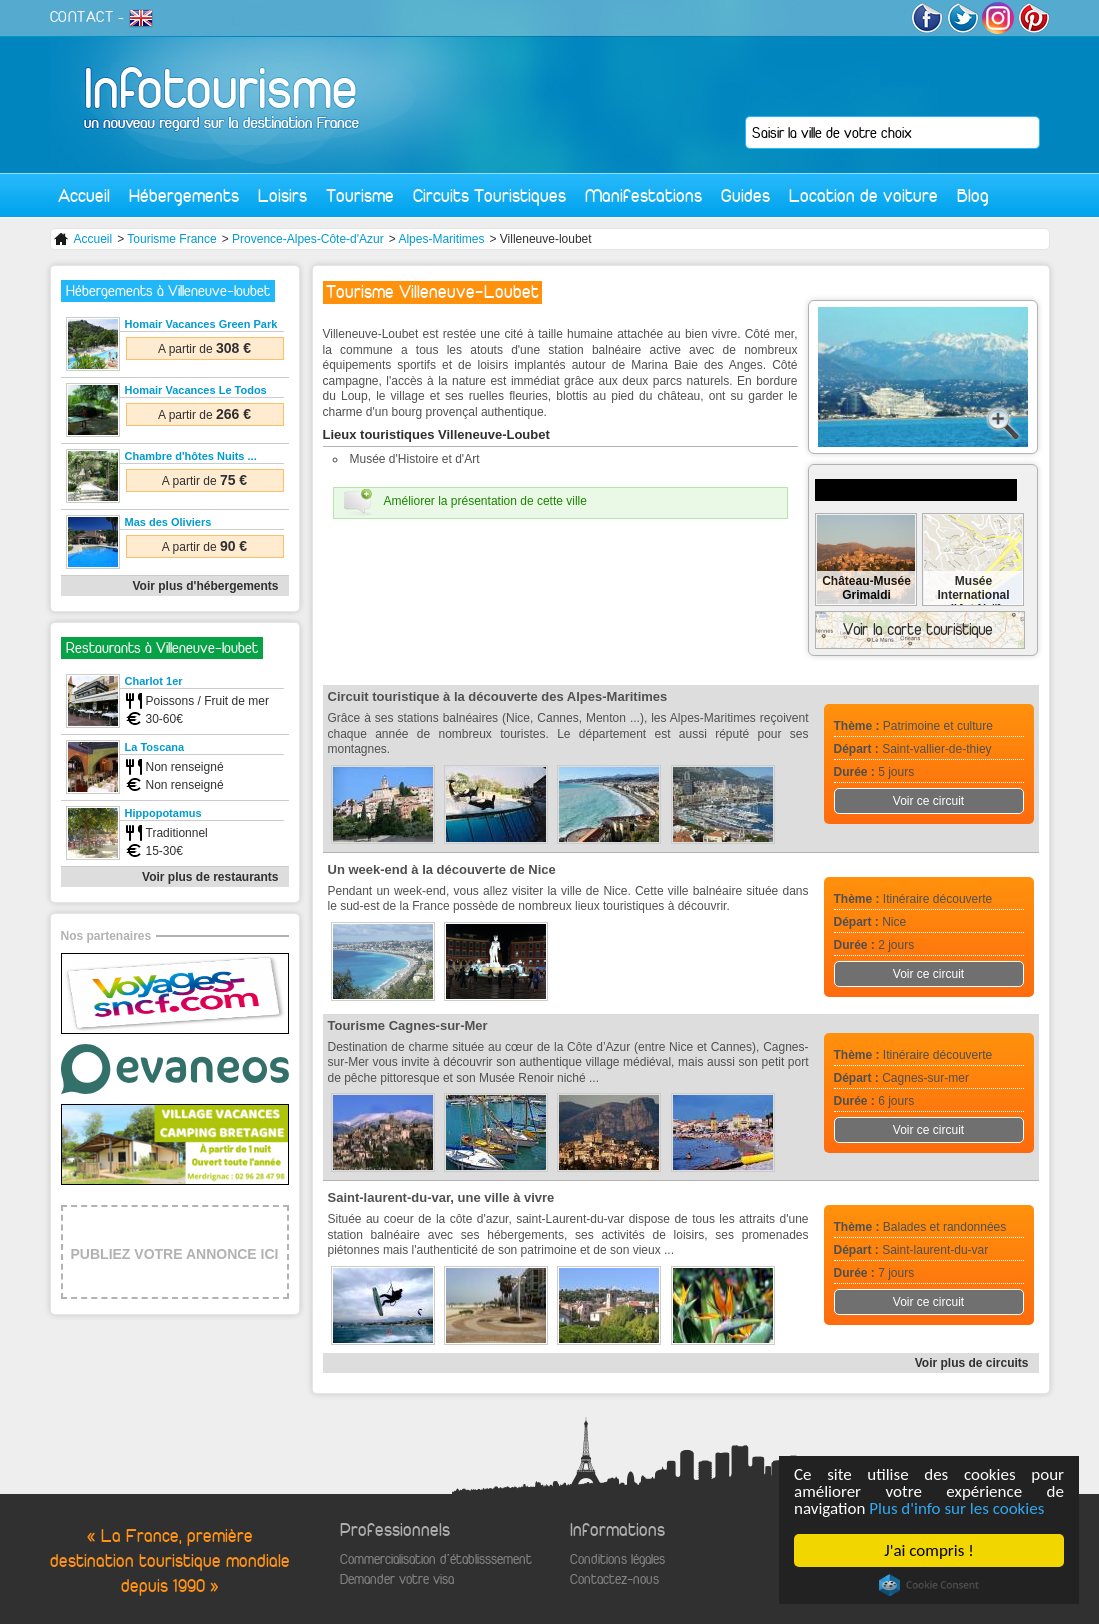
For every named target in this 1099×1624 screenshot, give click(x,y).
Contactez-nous (614, 1579)
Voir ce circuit (928, 801)
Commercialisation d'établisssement (436, 1559)
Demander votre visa (397, 1579)
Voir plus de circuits (972, 1363)
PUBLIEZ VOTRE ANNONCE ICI (175, 1254)
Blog (973, 195)
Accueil (84, 195)
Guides (745, 195)
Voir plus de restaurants (210, 877)
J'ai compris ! (929, 1550)
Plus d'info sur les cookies (957, 1508)
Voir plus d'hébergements (206, 586)
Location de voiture (863, 195)
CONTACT (82, 17)
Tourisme (360, 195)
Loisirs (282, 195)
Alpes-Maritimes (441, 239)
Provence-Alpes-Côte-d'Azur (308, 239)
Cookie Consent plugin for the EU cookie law (929, 1585)
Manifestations (643, 195)
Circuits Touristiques (489, 195)
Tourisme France (171, 239)
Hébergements (184, 195)
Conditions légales (617, 1559)
